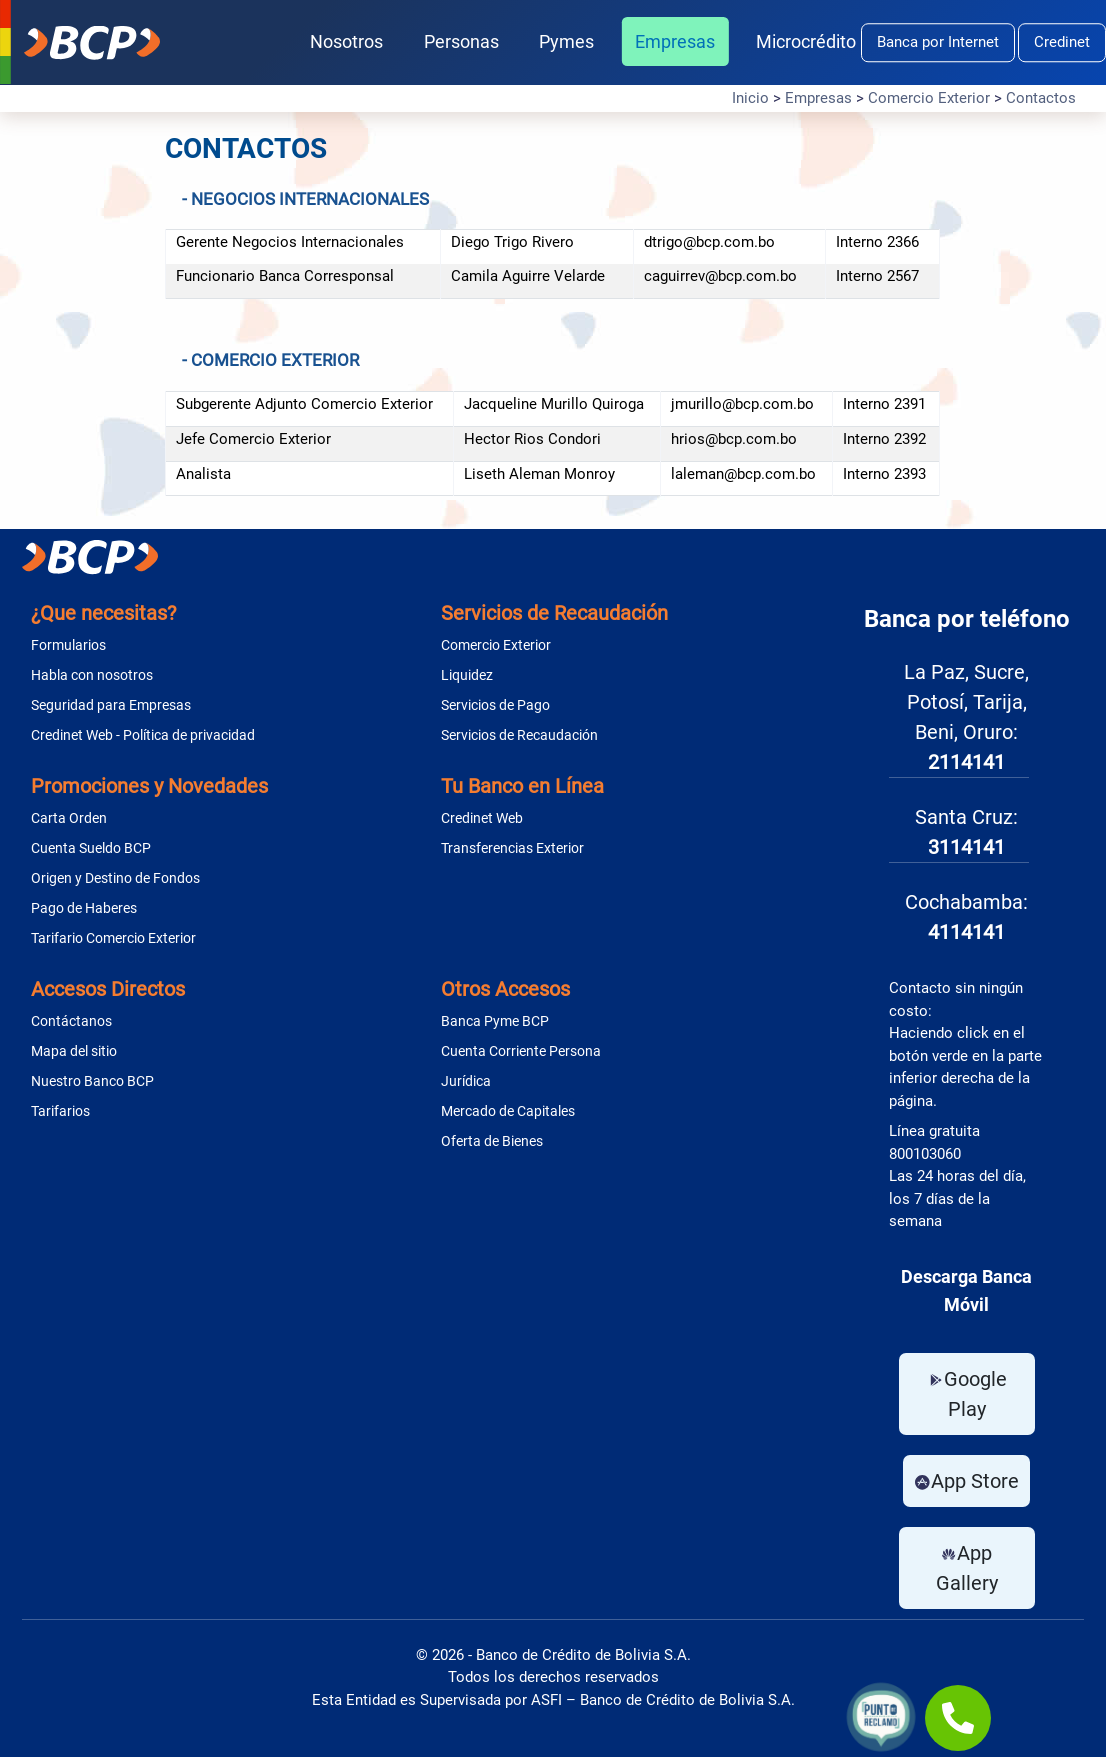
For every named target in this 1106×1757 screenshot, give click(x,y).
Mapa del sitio (74, 1051)
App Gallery (967, 1568)
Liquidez (467, 675)
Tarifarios (60, 1111)
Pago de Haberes (84, 908)
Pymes (566, 41)
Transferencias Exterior (512, 848)
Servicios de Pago (495, 705)
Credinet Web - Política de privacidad (143, 735)
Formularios (68, 645)
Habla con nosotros (92, 675)
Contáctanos (71, 1021)
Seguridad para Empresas (111, 705)
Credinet (1062, 42)
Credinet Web (482, 818)
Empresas (675, 41)
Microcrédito (806, 41)
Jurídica (466, 1081)
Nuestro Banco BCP (92, 1081)
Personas (461, 41)
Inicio (750, 98)
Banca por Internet (938, 42)
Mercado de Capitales (508, 1111)
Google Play (967, 1394)
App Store (966, 1481)
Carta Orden (69, 818)
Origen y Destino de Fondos (115, 878)
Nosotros (346, 41)
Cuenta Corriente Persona (521, 1051)
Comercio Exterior (929, 98)
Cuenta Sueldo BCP (91, 848)
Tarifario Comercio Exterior (113, 938)
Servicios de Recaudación (519, 735)
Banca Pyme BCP (495, 1021)
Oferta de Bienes (492, 1141)
